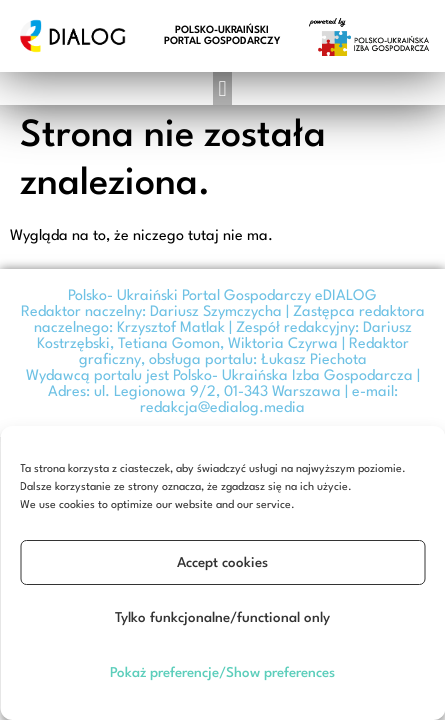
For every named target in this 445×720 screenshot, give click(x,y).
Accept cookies (222, 563)
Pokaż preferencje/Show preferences (222, 673)
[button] (222, 88)
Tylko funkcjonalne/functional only (222, 618)
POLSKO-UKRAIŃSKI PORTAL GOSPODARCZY (222, 35)
